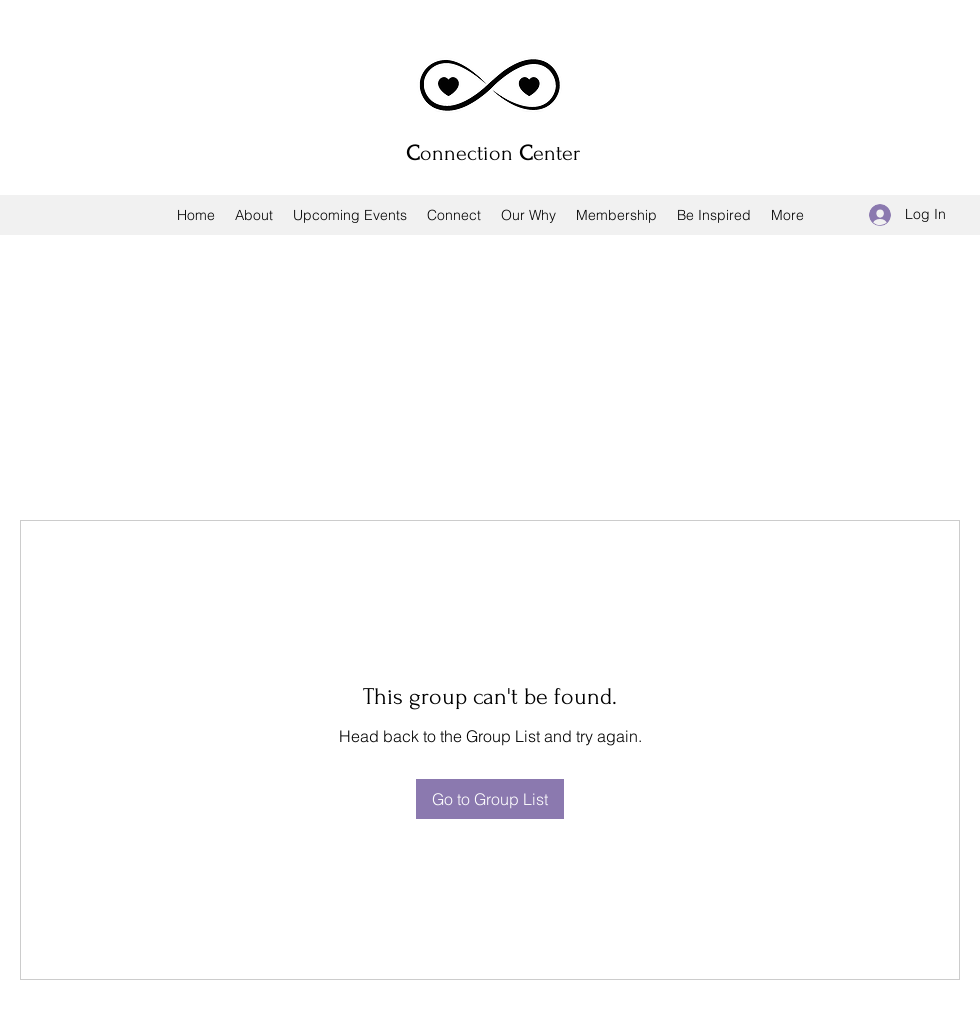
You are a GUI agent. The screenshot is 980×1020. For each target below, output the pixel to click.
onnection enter (493, 153)
